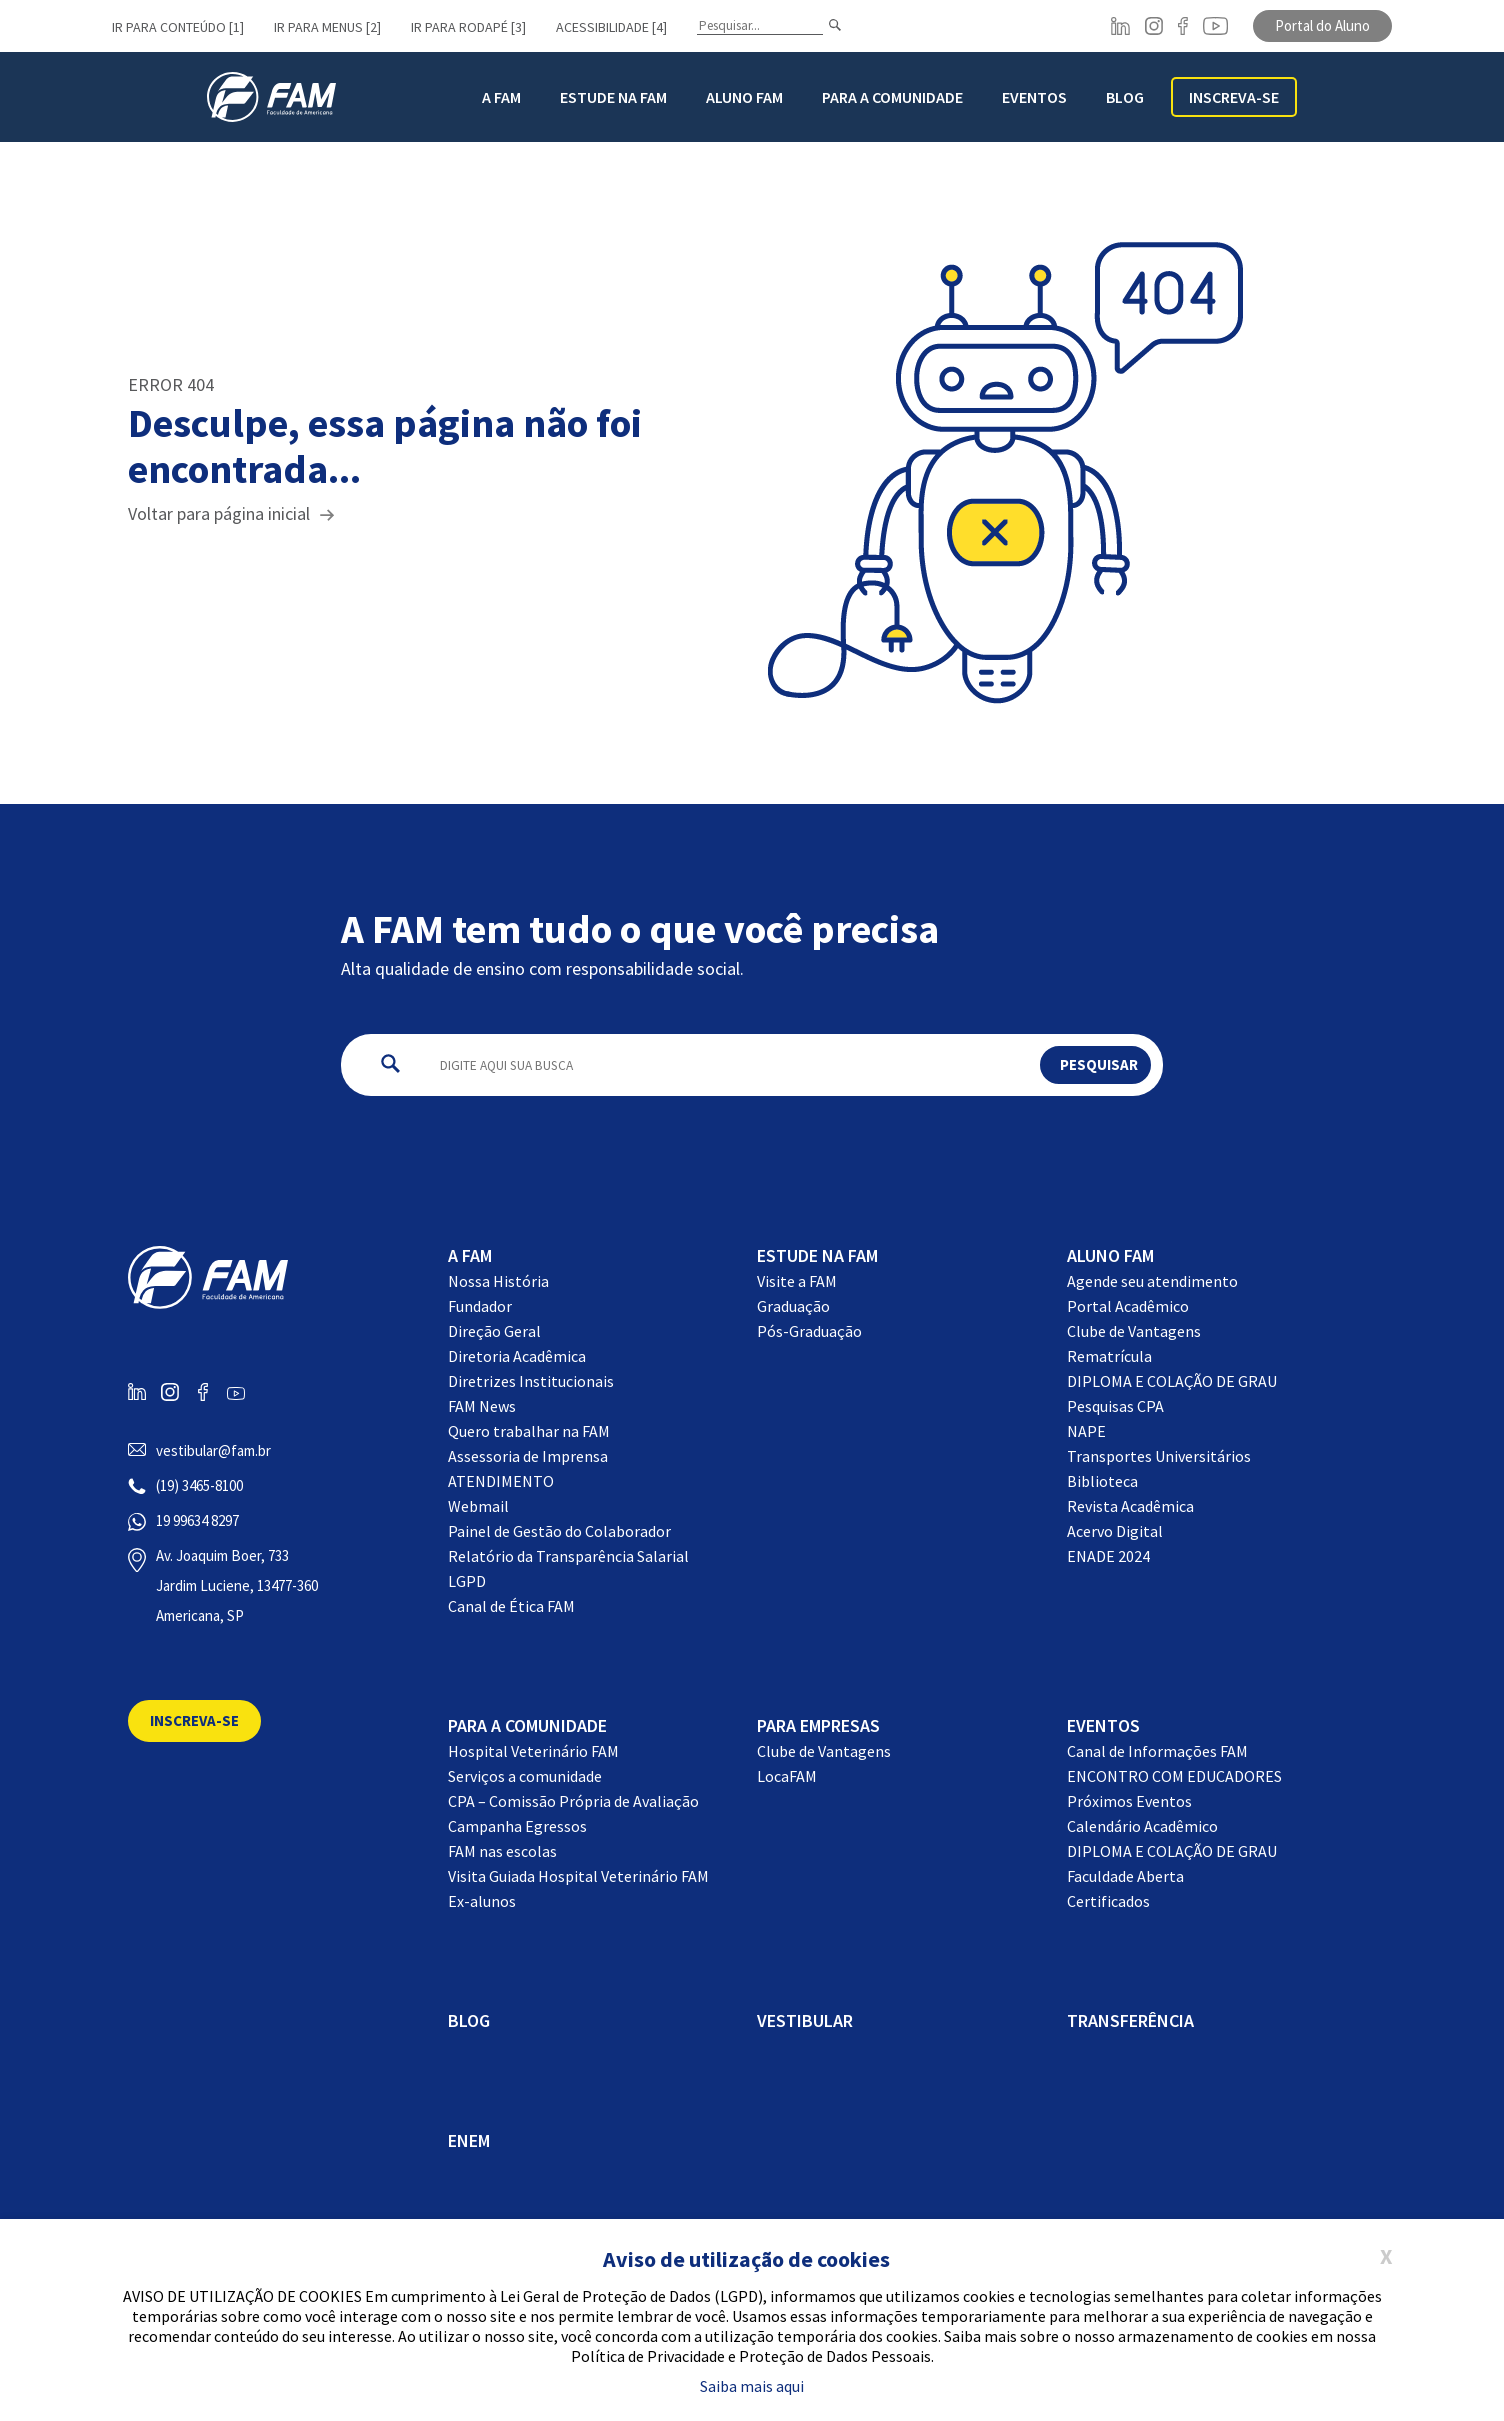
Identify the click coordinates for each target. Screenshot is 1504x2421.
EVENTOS (1103, 1725)
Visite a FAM (797, 1281)
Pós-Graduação (809, 1331)
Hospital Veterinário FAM (533, 1751)
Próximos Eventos (1129, 1801)
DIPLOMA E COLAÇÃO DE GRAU (1172, 1381)
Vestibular (805, 2020)
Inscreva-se (1234, 97)
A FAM (501, 97)
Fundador (480, 1306)
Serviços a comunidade (525, 1776)
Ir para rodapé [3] (468, 27)
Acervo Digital (1115, 1531)
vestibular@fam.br (213, 1450)
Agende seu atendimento (1152, 1281)
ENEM (469, 2140)
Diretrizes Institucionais (531, 1381)
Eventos (1034, 97)
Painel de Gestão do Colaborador (559, 1531)
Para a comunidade (527, 1725)
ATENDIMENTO (501, 1481)
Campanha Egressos (517, 1826)
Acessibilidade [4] (611, 27)
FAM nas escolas (502, 1851)
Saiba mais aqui (752, 2386)
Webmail (478, 1506)
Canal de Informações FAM (1157, 1751)
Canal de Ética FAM (511, 1606)
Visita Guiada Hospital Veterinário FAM (578, 1876)
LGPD (467, 1581)
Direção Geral (494, 1331)
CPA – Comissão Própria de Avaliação (573, 1801)
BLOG (1125, 97)
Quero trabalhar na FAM (529, 1431)
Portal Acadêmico (1128, 1306)
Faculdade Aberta (1125, 1876)
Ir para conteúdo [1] (178, 27)
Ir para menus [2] (327, 27)
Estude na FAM (613, 97)
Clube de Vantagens (1134, 1331)
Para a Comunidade (892, 97)
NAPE (1086, 1431)
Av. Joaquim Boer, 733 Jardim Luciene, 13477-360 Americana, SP (237, 1585)
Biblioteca (1102, 1481)
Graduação (793, 1306)
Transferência (1130, 2020)
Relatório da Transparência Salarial (568, 1556)
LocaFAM (787, 1776)
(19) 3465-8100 (199, 1485)
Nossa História (498, 1281)
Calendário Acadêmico (1142, 1826)
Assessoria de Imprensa (528, 1456)
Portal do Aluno (1322, 25)
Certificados (1108, 1901)
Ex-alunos (482, 1901)
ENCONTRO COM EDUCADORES (1174, 1776)
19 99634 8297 (197, 1520)
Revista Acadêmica (1130, 1506)
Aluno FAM (744, 97)
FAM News (482, 1406)
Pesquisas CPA (1115, 1406)
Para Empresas (818, 1725)
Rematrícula (1109, 1356)
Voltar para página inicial (219, 513)
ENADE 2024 (1108, 1556)
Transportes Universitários (1159, 1456)
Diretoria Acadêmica (517, 1356)
